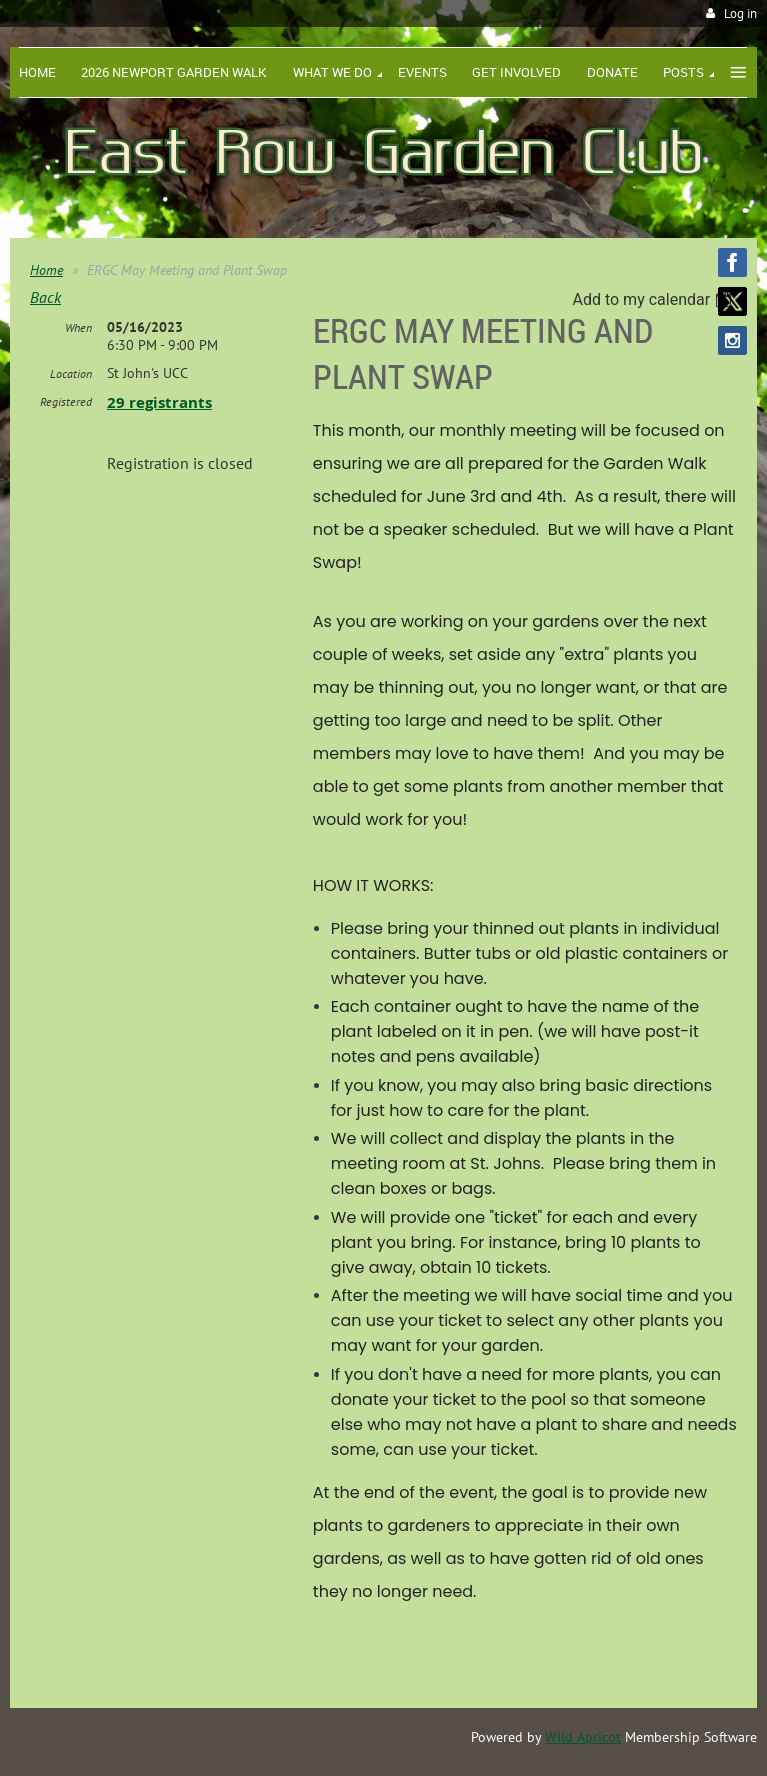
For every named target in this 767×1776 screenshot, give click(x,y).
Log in (740, 13)
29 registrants (159, 402)
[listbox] (654, 299)
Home (46, 270)
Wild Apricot (583, 1737)
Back (45, 297)
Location (71, 373)
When (78, 327)
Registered (66, 401)
